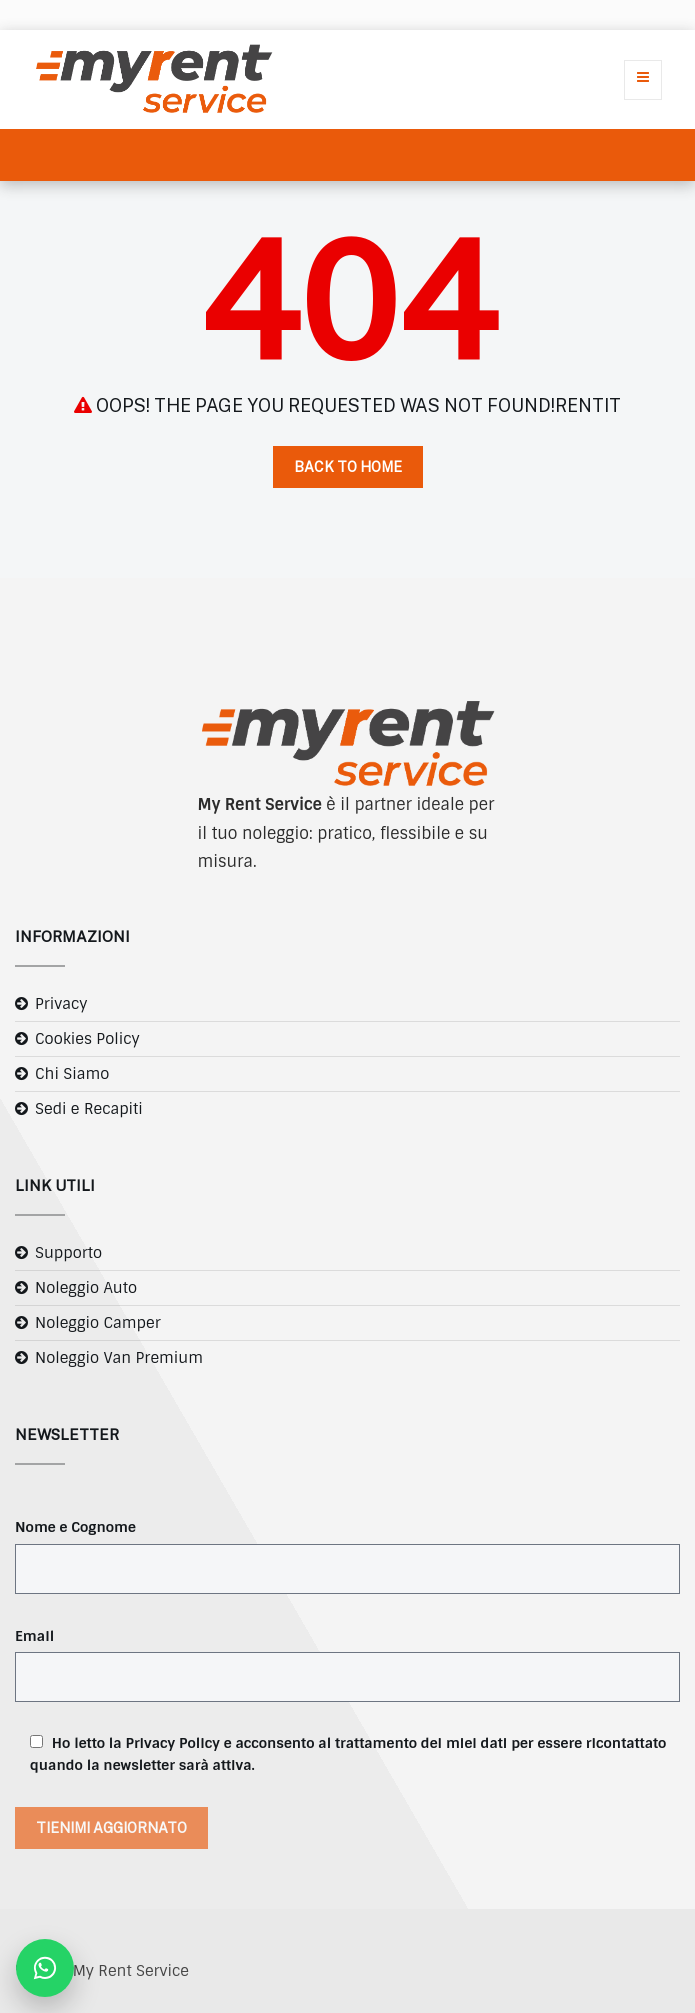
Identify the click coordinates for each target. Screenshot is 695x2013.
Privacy (61, 1004)
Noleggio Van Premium (119, 1358)
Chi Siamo (72, 1074)
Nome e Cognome (75, 1527)
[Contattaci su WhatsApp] (45, 1968)
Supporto (68, 1253)
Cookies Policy (87, 1039)
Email (34, 1636)
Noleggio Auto (86, 1288)
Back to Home (348, 467)
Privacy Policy (173, 1743)
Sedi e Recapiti (89, 1109)
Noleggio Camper (98, 1323)
